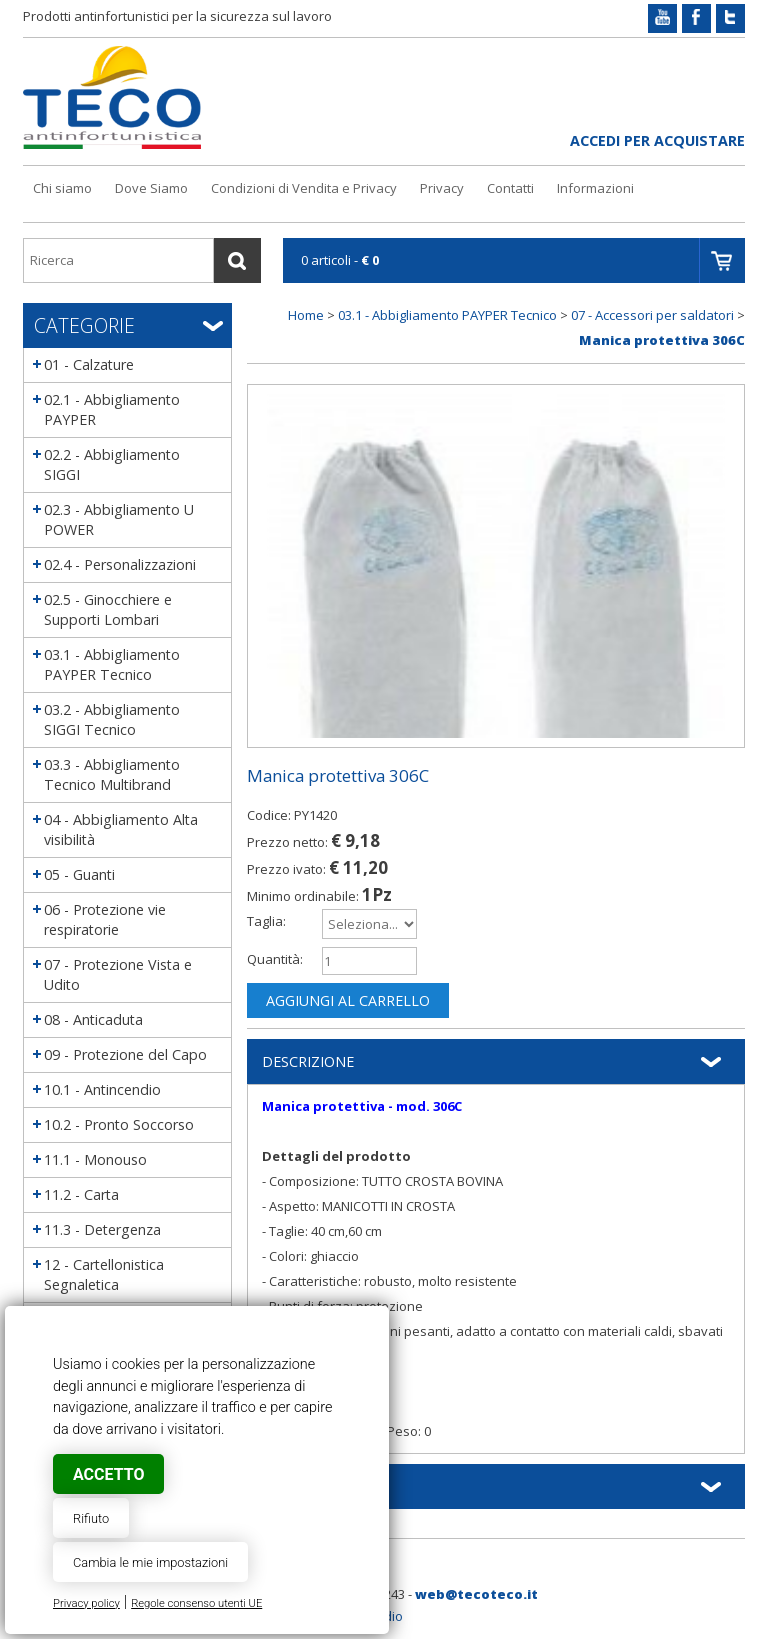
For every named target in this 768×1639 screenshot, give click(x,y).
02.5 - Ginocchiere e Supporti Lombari (108, 609)
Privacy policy (86, 1603)
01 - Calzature (89, 364)
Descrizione (308, 1061)
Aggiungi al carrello (348, 1000)
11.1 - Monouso (95, 1159)
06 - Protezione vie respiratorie (105, 919)
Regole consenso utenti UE (196, 1603)
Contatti (510, 188)
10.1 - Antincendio (102, 1089)
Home (306, 315)
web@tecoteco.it (476, 1594)
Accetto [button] (108, 1474)
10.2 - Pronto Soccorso (119, 1124)
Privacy (442, 188)
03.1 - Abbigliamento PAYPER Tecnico (112, 664)
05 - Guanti (79, 874)
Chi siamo (62, 188)
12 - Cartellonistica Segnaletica (104, 1274)
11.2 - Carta (81, 1194)
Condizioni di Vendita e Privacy (304, 188)
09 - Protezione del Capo (125, 1054)
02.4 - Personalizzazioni (120, 564)
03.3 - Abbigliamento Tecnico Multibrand (112, 774)
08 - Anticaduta (93, 1019)
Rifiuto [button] (91, 1518)
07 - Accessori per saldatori (652, 315)
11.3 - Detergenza (102, 1229)
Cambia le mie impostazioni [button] (150, 1562)
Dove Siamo (151, 188)
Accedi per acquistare (657, 140)
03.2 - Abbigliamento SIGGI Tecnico (112, 719)
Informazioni (595, 188)
